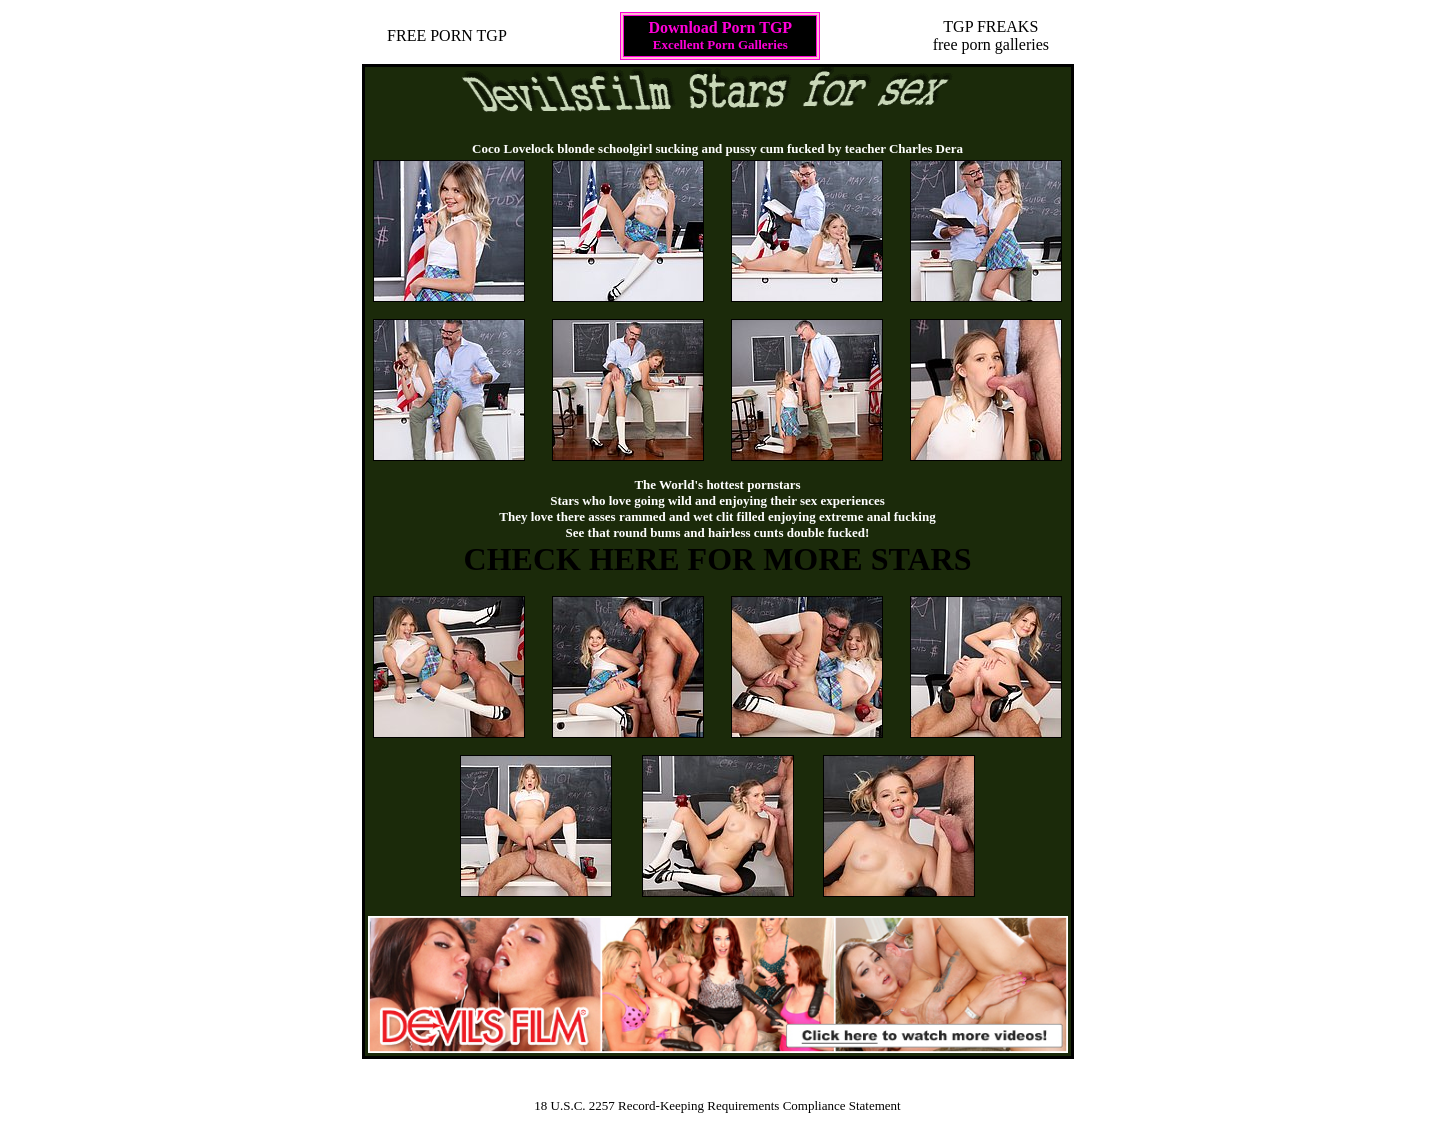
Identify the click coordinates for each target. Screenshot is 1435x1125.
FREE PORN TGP (447, 35)
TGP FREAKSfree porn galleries (991, 35)
